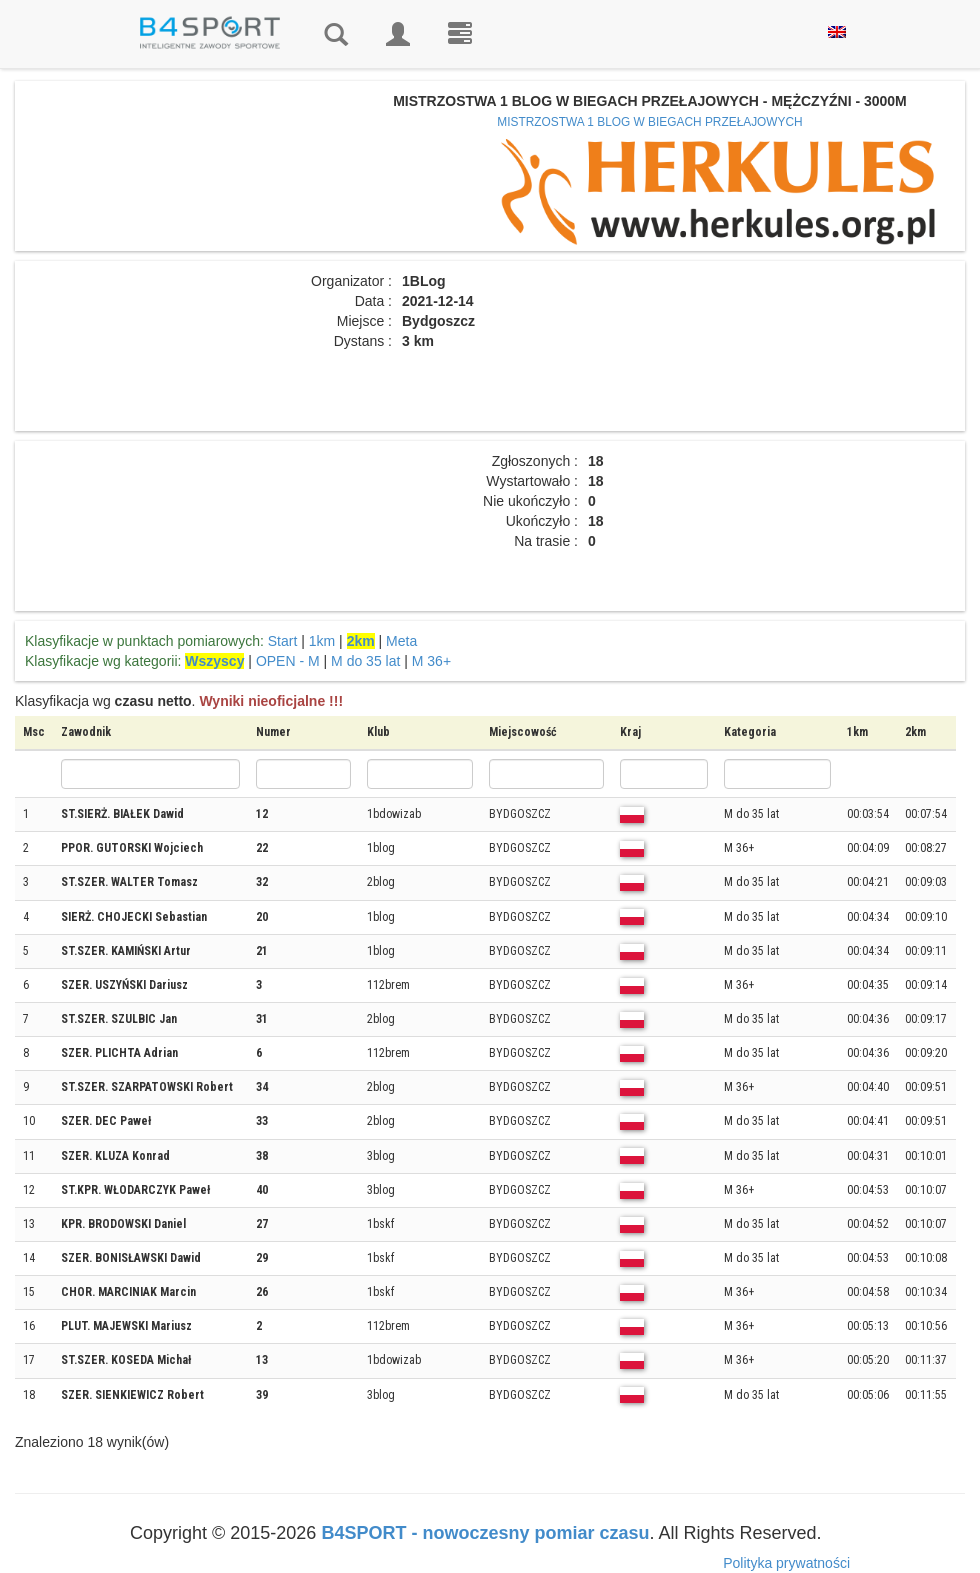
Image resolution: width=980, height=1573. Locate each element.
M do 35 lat (365, 661)
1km (322, 641)
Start (283, 641)
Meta (401, 641)
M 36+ (431, 661)
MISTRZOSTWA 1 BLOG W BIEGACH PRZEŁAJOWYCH (649, 122)
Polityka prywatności (786, 1563)
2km (361, 641)
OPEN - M (288, 661)
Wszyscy (214, 661)
